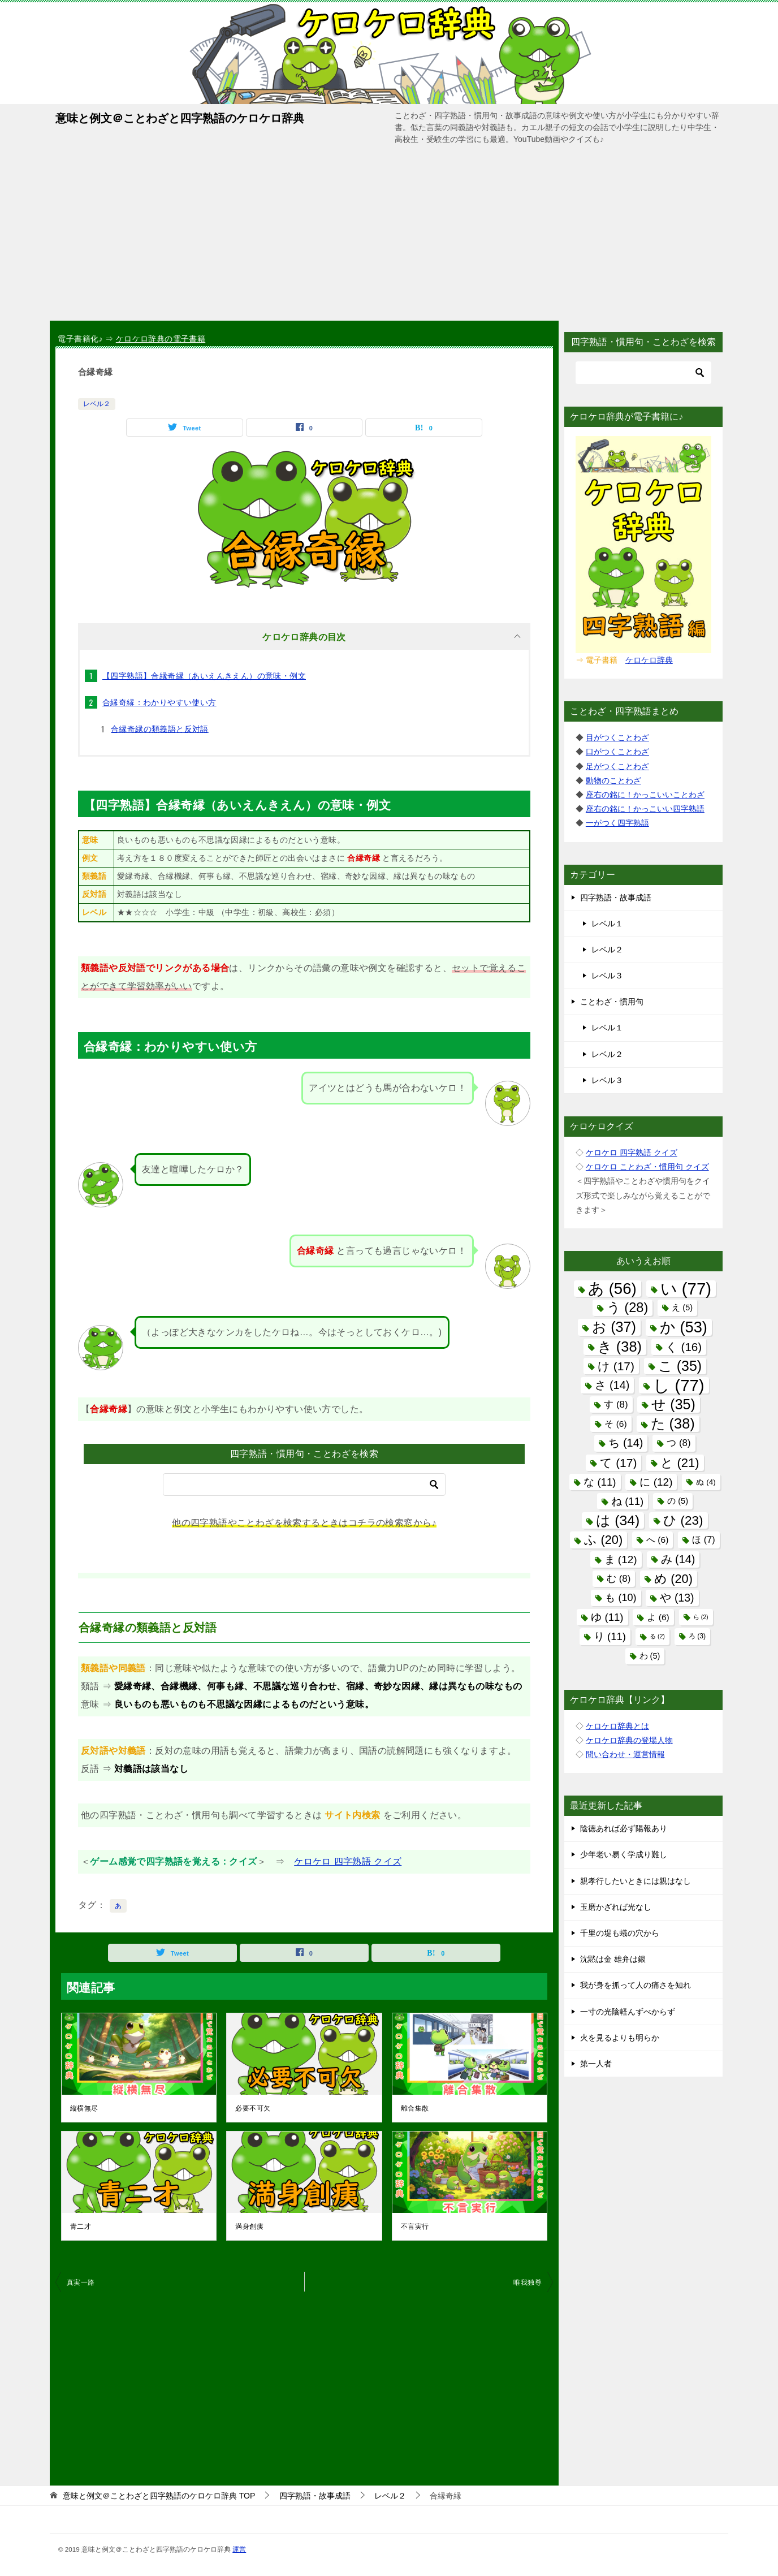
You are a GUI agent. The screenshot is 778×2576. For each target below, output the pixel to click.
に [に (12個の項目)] (655, 1482)
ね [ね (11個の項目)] (627, 1501)
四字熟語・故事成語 (615, 897)
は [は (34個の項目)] (617, 1520)
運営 (239, 2549)
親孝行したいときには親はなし (635, 1880)
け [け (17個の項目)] (616, 1366)
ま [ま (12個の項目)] (620, 1559)
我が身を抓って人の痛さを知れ (635, 1985)
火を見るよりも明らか (619, 2037)
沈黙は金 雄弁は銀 (613, 1959)
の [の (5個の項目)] (677, 1500)
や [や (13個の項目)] (677, 1597)
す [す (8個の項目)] (616, 1404)
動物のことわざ (613, 780)
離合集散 (415, 2108)
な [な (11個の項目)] (600, 1482)
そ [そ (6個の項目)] (615, 1424)
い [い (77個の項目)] (685, 1288)
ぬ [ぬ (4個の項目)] (705, 1482)
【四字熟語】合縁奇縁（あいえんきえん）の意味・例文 (204, 675)
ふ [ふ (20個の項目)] (603, 1540)
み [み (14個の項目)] (678, 1559)
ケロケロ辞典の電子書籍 (160, 338)
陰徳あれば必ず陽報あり (623, 1828)
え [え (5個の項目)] (682, 1307)
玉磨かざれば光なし (615, 1906)
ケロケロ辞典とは (617, 1726)
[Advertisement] (389, 236)
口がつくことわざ (617, 751)
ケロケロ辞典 (649, 660)
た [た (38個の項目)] (673, 1423)
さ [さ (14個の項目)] (612, 1385)
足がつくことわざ (617, 766)
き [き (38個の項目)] (620, 1346)
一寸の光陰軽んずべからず (627, 2011)
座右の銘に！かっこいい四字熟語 (645, 808)
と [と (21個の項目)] (679, 1463)
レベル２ (96, 404)
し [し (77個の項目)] (678, 1385)
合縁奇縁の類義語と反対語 (160, 728)
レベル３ (607, 975)
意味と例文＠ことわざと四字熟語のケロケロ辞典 (179, 117)
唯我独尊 (527, 2282)
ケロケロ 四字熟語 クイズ (347, 1861)
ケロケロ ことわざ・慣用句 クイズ (647, 1166)
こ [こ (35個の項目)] (680, 1366)
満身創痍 (249, 2226)
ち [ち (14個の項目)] (625, 1442)
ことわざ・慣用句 (611, 1001)
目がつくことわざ (617, 737)
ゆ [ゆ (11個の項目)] (607, 1617)
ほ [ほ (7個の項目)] (703, 1539)
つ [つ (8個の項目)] (678, 1443)
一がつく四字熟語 (617, 822)
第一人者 (596, 2063)
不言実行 (415, 2226)
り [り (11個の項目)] (610, 1636)
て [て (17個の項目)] (618, 1462)
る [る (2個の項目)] (657, 1636)
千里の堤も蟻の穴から (619, 1933)
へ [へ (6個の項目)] (657, 1539)
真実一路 (81, 2282)
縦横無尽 (84, 2108)
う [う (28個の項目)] (628, 1307)
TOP (159, 2495)
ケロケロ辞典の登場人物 (629, 1740)
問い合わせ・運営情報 (625, 1754)
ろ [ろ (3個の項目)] (697, 1636)
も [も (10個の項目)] (620, 1597)
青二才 (80, 2226)
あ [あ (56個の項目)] (612, 1288)
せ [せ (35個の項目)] (673, 1404)
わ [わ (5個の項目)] (649, 1655)
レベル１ (607, 923)
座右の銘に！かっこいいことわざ (645, 794)
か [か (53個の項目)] (683, 1327)
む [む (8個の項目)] (618, 1578)
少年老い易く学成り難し (623, 1854)
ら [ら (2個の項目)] (700, 1616)
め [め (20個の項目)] (673, 1579)
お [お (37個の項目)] (614, 1327)
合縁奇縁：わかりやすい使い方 (159, 702)
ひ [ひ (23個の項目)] (683, 1520)
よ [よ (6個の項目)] (658, 1617)
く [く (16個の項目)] (683, 1346)
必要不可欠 (252, 2108)
